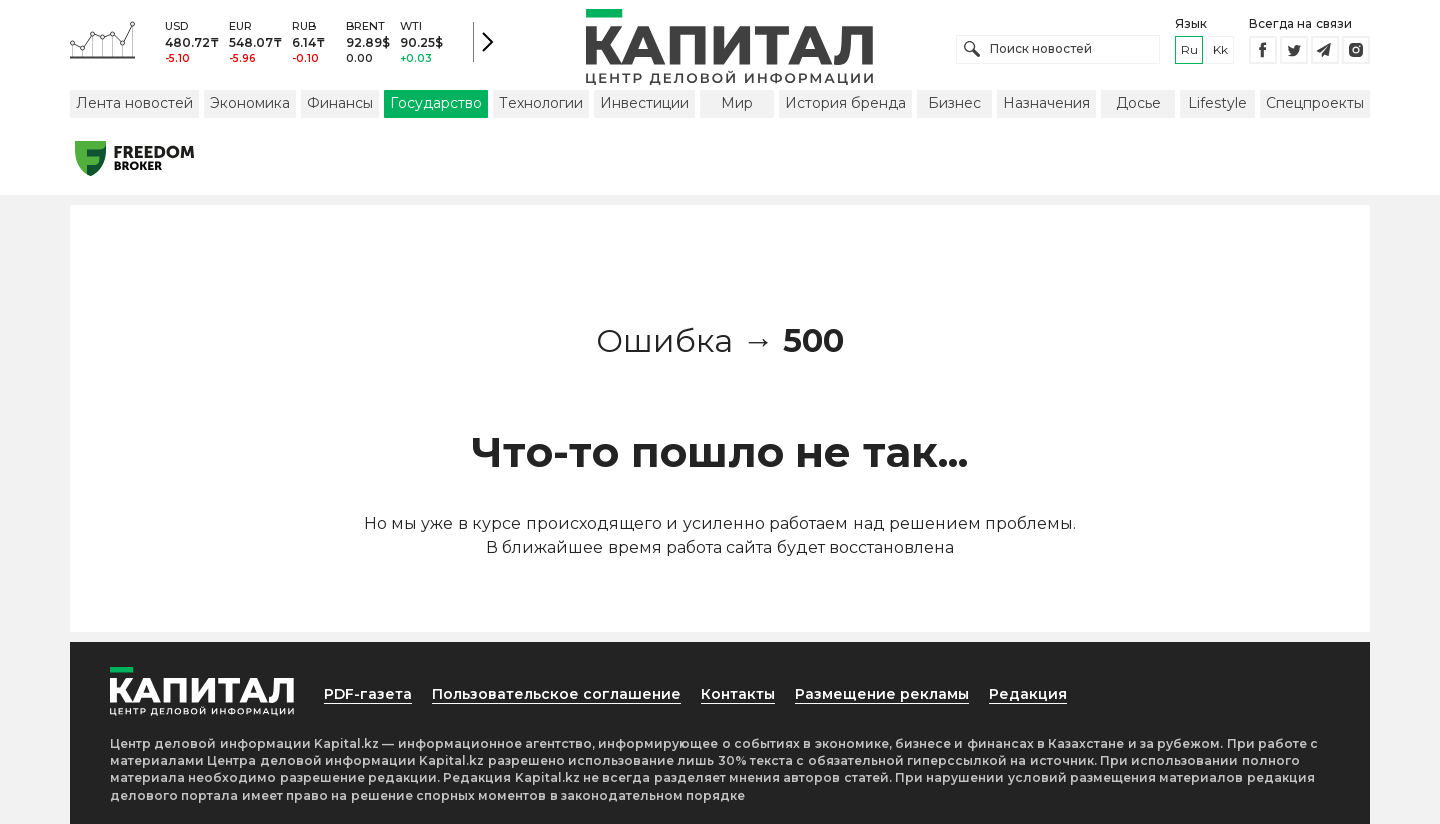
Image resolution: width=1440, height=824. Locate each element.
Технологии (541, 103)
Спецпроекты (1315, 103)
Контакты (738, 694)
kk (1220, 49)
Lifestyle (1217, 103)
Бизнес (954, 103)
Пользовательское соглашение (556, 694)
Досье (1138, 103)
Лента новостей (134, 103)
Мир (737, 103)
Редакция (1028, 694)
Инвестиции (644, 103)
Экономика (250, 103)
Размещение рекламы (882, 694)
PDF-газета (368, 694)
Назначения (1046, 103)
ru (1189, 49)
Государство (436, 103)
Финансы (340, 103)
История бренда (845, 103)
